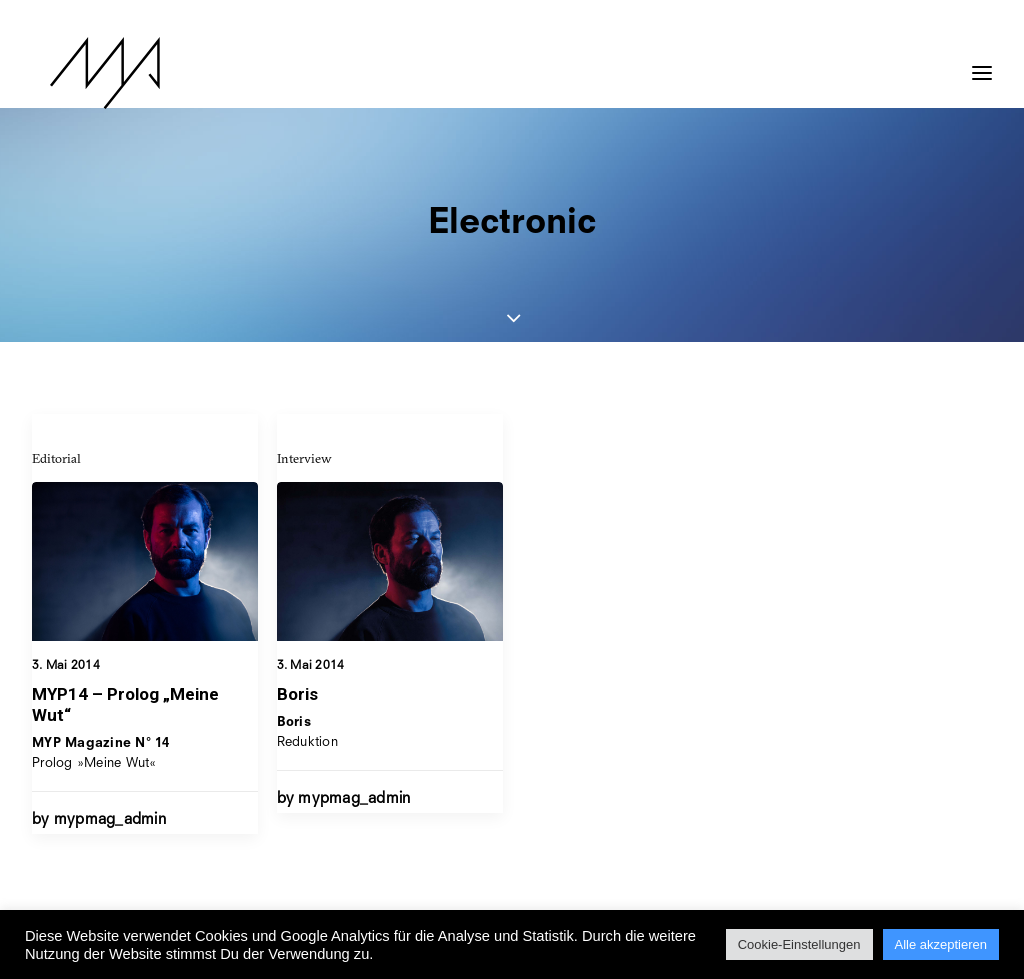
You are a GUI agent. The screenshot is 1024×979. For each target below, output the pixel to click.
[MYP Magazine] (87, 73)
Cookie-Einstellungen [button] (799, 944)
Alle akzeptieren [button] (941, 944)
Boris (297, 696)
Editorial (56, 458)
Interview (304, 460)
